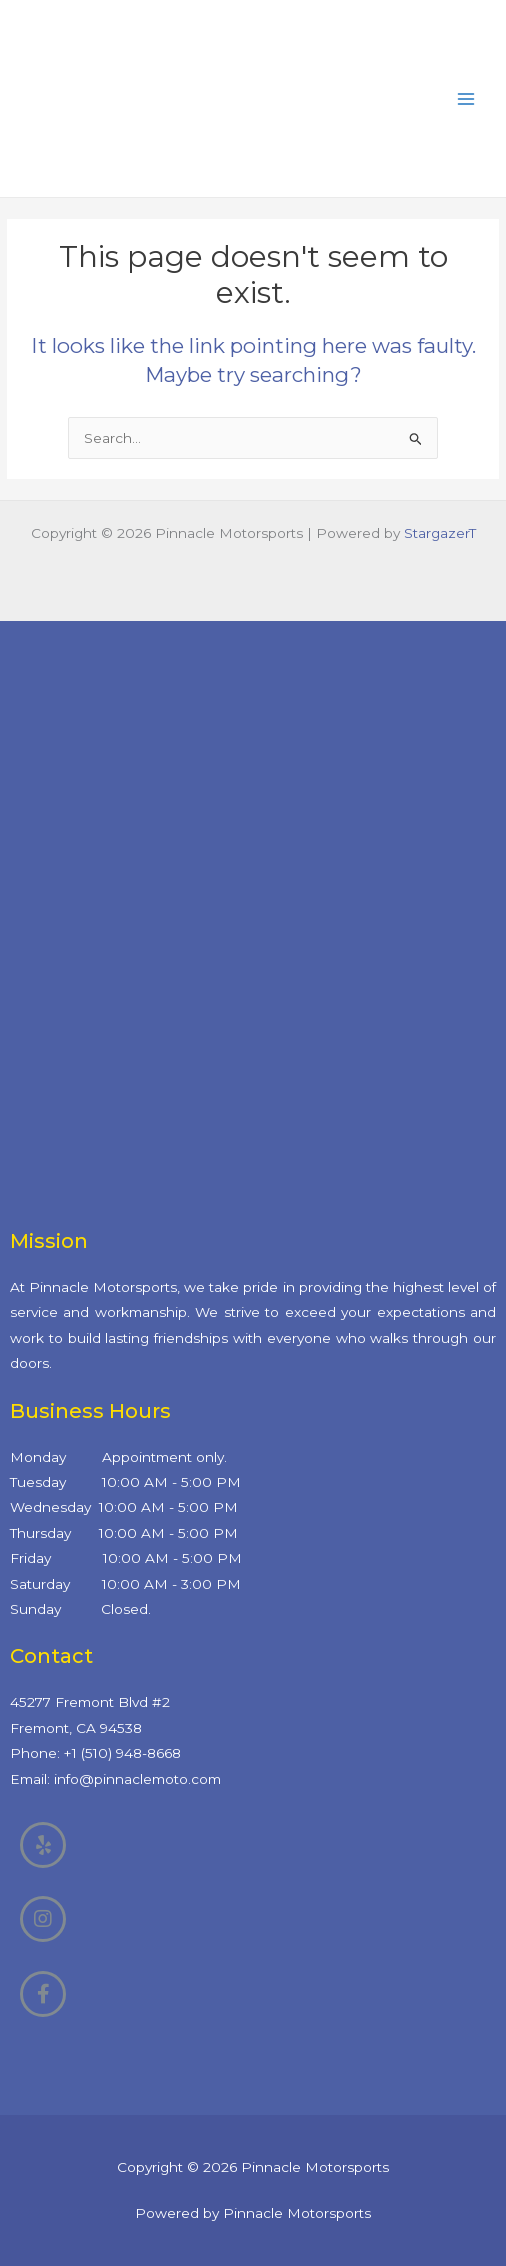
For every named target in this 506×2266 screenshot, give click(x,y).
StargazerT (440, 533)
